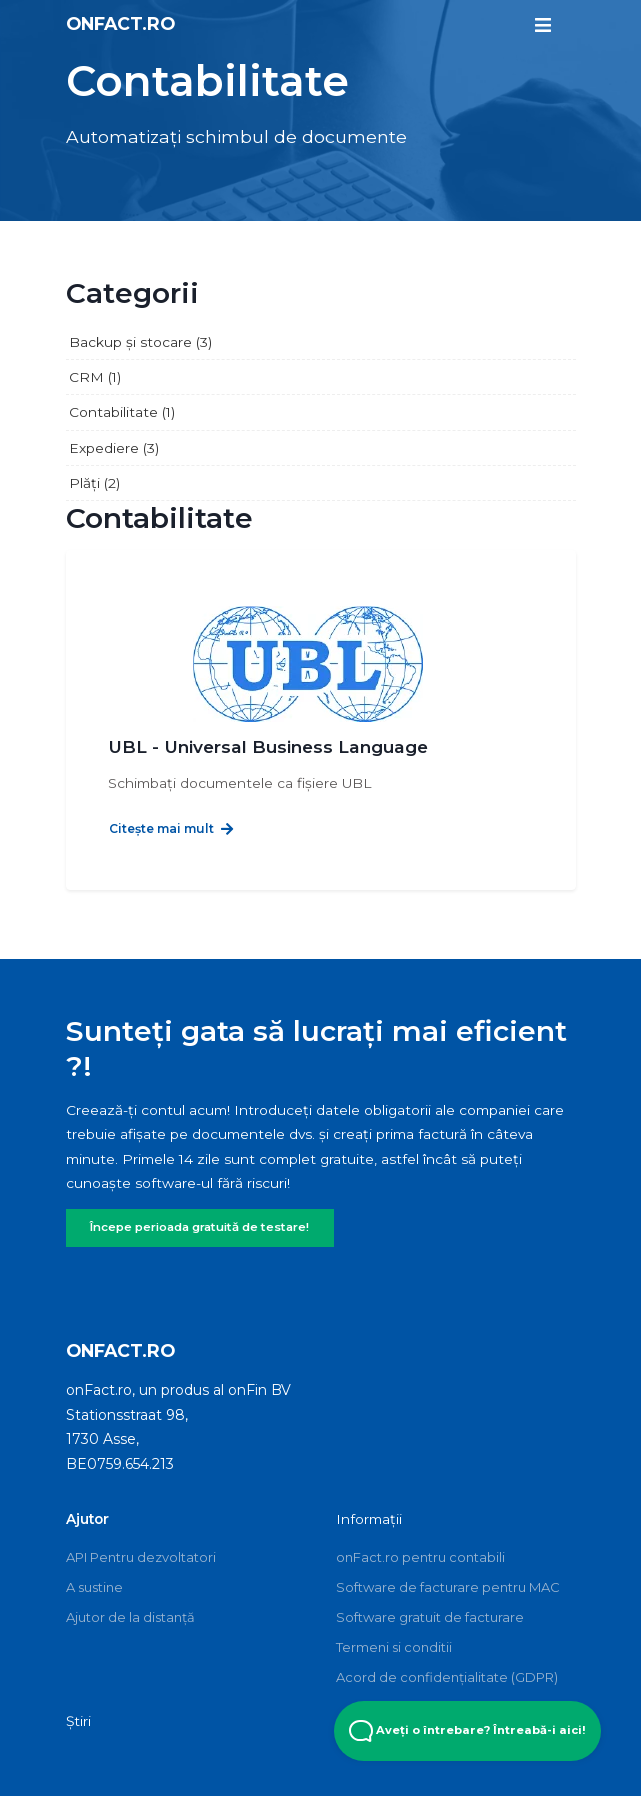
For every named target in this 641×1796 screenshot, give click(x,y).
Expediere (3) (114, 448)
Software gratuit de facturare (430, 1617)
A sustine (94, 1587)
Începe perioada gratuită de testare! (199, 1227)
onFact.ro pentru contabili (420, 1557)
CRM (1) (95, 377)
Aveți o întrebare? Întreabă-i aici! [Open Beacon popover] (467, 1731)
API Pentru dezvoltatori (141, 1557)
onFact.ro (120, 23)
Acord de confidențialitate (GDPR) (447, 1677)
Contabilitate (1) (122, 412)
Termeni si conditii (394, 1647)
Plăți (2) (94, 483)
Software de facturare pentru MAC (448, 1587)
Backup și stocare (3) (140, 342)
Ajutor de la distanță (130, 1617)
